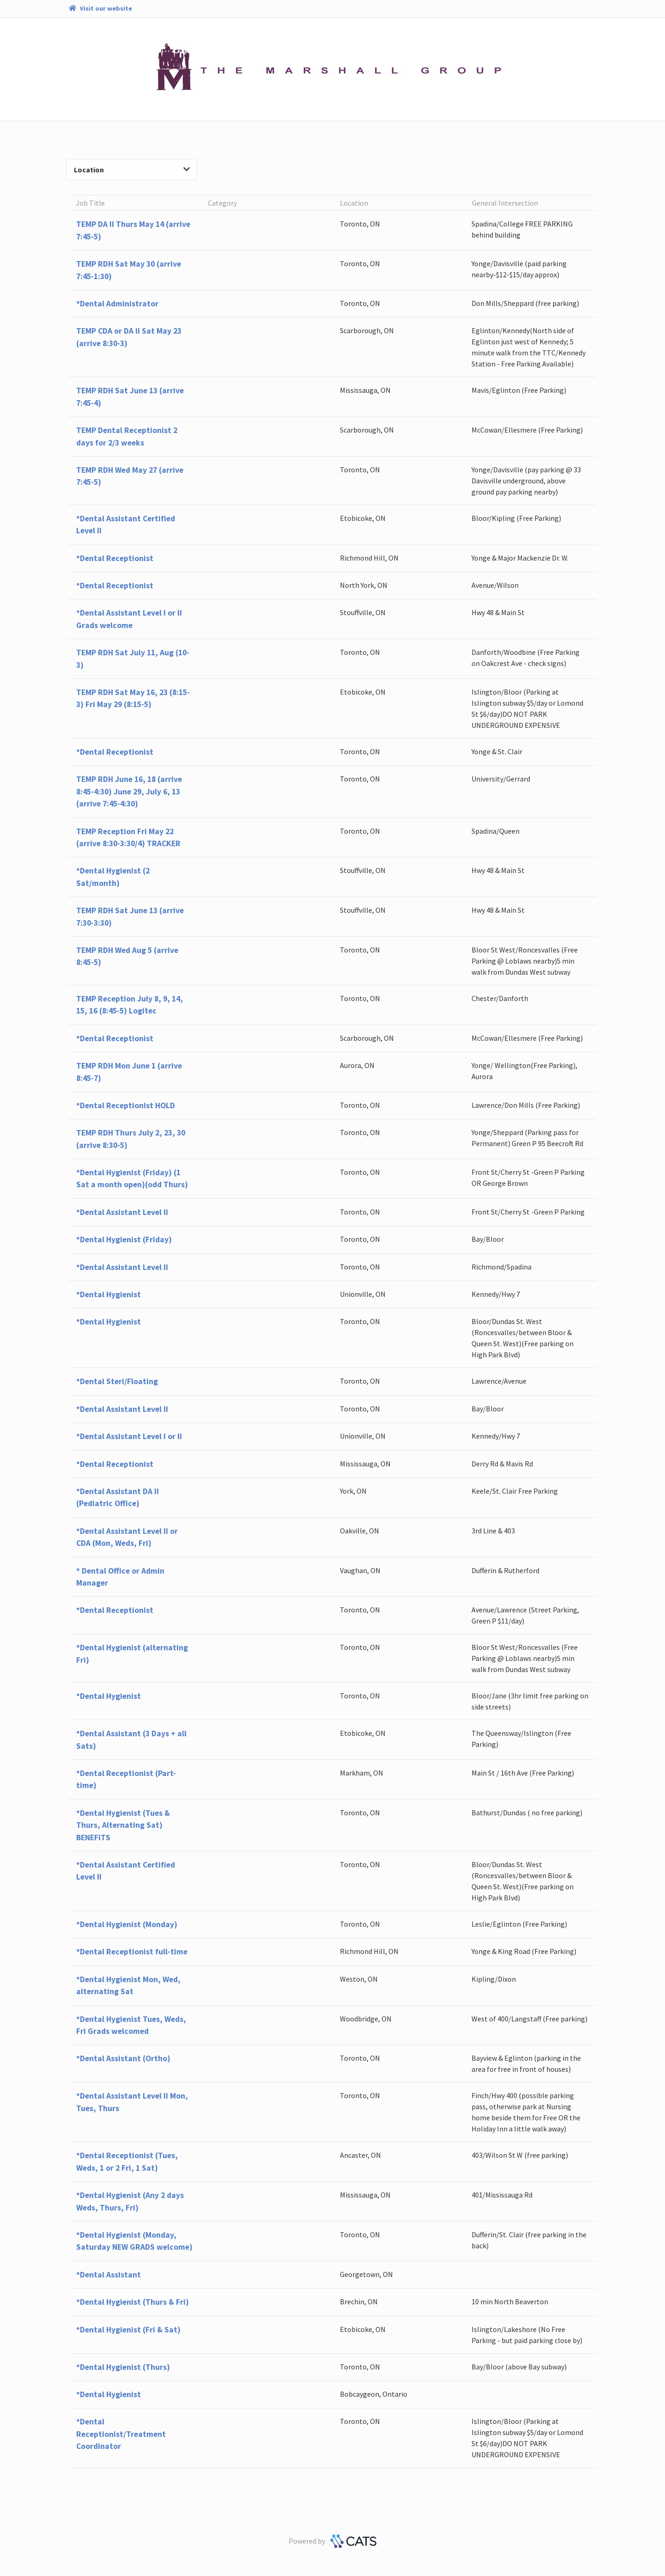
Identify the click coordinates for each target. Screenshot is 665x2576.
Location (131, 169)
